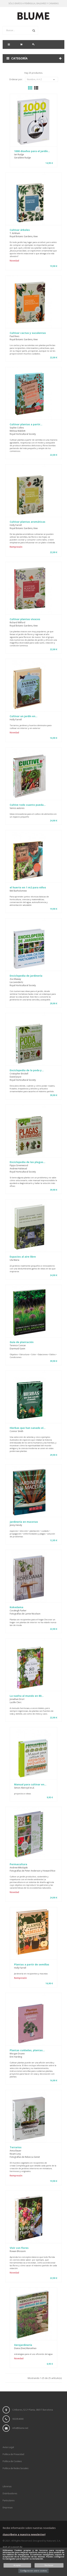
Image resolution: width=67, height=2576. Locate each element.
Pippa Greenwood (19, 1165)
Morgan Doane (17, 2053)
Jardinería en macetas (24, 1521)
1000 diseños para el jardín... (32, 151)
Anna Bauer (15, 2150)
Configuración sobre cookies (33, 2570)
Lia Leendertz (16, 982)
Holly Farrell (16, 525)
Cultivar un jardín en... (23, 716)
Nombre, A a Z (41, 79)
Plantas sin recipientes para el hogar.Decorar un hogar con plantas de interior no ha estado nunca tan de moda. (33, 1622)
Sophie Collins (17, 427)
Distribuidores (10, 2493)
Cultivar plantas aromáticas (27, 521)
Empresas (8, 2507)
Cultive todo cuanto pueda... (28, 804)
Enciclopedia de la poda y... (27, 1070)
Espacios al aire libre (23, 1256)
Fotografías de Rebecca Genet (25, 2156)
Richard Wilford (17, 622)
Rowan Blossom (18, 2251)
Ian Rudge (19, 154)
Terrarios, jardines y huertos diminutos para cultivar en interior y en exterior (30, 726)
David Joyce (15, 1076)
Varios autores (17, 808)
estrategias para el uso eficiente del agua (33, 2354)
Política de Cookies (12, 2461)
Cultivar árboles (20, 230)
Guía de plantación (22, 1342)
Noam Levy (15, 2153)
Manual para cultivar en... (30, 1784)
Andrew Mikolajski (19, 1867)
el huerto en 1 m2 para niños (28, 887)
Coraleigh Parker (18, 1610)
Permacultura (18, 1864)
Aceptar (17, 2565)
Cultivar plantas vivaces (25, 619)
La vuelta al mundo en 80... (27, 1695)
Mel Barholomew (18, 890)
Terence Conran (18, 1345)
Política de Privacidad (13, 2454)
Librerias (7, 2486)
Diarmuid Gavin (17, 1348)
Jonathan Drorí (17, 1699)
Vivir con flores (19, 2248)
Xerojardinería (23, 2345)
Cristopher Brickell (19, 1073)
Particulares (8, 2500)
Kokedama (16, 1607)
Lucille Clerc (16, 1702)
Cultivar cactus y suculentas (28, 333)
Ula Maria (14, 1259)
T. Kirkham (15, 233)
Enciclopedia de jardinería (26, 975)
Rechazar (49, 2565)
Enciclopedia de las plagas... (27, 1162)
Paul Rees (14, 336)
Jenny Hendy (16, 1525)
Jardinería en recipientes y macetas (31, 1973)
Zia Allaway (15, 979)
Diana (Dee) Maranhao (25, 2348)
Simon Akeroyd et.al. (24, 1787)
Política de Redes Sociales (15, 2468)
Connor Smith (16, 1431)
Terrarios (16, 2147)
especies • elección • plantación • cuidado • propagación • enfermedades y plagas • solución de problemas (32, 1534)
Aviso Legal (8, 2447)
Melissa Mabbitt (17, 430)
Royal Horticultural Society (23, 433)
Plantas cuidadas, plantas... (27, 2050)
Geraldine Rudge (22, 157)
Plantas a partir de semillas (31, 1964)
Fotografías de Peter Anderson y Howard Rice (32, 1870)
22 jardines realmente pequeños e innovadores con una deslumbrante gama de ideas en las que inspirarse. (33, 1268)
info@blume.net (20, 2428)
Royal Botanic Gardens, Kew (24, 236)
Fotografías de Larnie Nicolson (25, 1613)
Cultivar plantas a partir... (26, 424)
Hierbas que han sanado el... (27, 1428)
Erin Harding (16, 2056)
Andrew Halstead (18, 1168)
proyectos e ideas (22, 1793)
